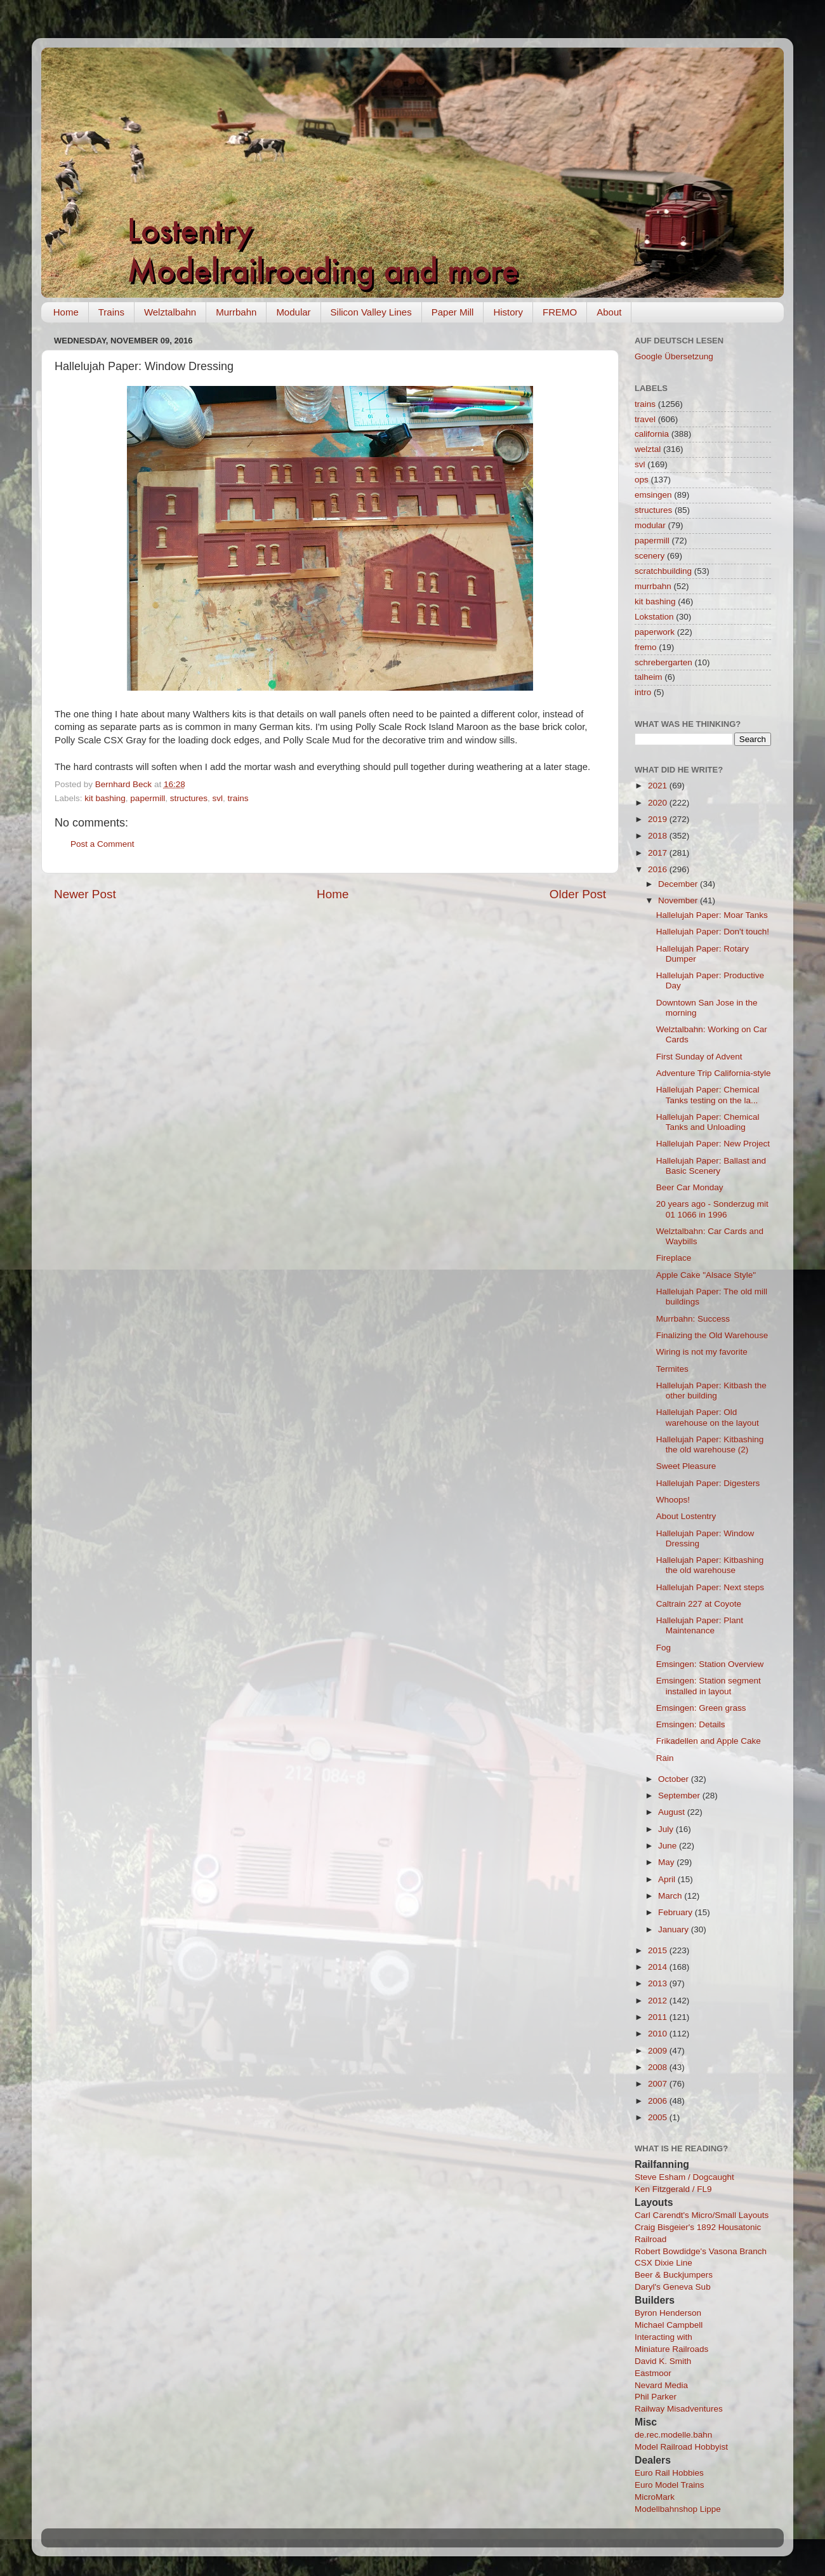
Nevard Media (661, 2385)
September (680, 1795)
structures (189, 798)
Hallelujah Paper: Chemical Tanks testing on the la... (708, 1095)
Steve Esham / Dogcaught (684, 2177)
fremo (646, 647)
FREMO (560, 312)
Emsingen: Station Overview (710, 1664)
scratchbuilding (663, 571)
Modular (293, 312)
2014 (659, 1967)
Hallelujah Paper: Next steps (710, 1587)
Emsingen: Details (690, 1724)
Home (66, 312)
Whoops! (673, 1499)
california (652, 434)
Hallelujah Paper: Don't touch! (712, 931)
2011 (659, 2017)
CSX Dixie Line (663, 2262)
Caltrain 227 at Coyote (698, 1604)
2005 (659, 2117)
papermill (147, 798)
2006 (659, 2101)
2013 (659, 1983)
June (668, 1845)
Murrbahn (236, 312)
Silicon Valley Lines (371, 312)
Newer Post (85, 894)
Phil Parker (655, 2396)
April (668, 1879)
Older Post (578, 894)
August (672, 1812)
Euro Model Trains (669, 2485)
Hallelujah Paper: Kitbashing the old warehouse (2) (710, 1444)
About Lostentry (686, 1516)
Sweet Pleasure (686, 1466)
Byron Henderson (668, 2313)
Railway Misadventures (679, 2408)
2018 (659, 835)
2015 (659, 1950)
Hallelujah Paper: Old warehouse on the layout (707, 1417)
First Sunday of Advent (699, 1056)
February (676, 1912)
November (679, 900)
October (674, 1779)
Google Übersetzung (674, 356)
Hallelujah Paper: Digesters (708, 1483)
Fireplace (674, 1258)
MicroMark (655, 2497)
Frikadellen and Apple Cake (708, 1741)
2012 (659, 2000)
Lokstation (654, 616)
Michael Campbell (669, 2325)
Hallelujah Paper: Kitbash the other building (711, 1390)
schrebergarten (663, 662)
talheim (649, 677)
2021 (659, 785)
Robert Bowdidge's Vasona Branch (701, 2251)
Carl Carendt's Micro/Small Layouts (702, 2215)
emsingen (653, 495)
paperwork (655, 632)
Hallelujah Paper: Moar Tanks (712, 915)
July (667, 1829)
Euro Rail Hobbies (669, 2473)
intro (643, 692)
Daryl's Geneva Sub (673, 2287)
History (508, 312)
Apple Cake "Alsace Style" (706, 1275)
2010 (659, 2033)
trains (237, 798)
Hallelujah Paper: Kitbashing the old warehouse (710, 1565)
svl (217, 798)
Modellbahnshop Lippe (678, 2509)
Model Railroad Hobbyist (681, 2447)
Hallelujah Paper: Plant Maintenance (699, 1625)
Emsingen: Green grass (701, 1708)
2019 (659, 819)
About (609, 312)
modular (650, 525)
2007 (659, 2083)
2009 (659, 2050)
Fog (663, 1647)
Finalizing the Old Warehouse (712, 1335)
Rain (665, 1758)
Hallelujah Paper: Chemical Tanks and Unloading (708, 1122)
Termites (672, 1369)
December (679, 884)
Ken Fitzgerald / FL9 (673, 2189)
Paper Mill (453, 312)
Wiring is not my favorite (702, 1352)
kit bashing (105, 798)
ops (642, 479)
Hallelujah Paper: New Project (713, 1143)
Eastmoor (653, 2373)
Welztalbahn (170, 312)
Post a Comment (102, 844)
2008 (659, 2067)
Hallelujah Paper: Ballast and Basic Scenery (711, 1166)
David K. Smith (663, 2361)
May (667, 1862)
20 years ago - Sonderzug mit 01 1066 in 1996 (712, 1209)
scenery (649, 556)
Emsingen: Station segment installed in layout (708, 1686)
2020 (659, 802)
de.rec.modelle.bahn (673, 2435)
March (671, 1896)
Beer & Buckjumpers (674, 2275)
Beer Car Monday (689, 1187)
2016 (659, 869)
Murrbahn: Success (693, 1319)
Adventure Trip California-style (713, 1073)
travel (645, 419)
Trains (111, 312)
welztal (648, 449)
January (674, 1929)
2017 (659, 853)
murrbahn (653, 586)
